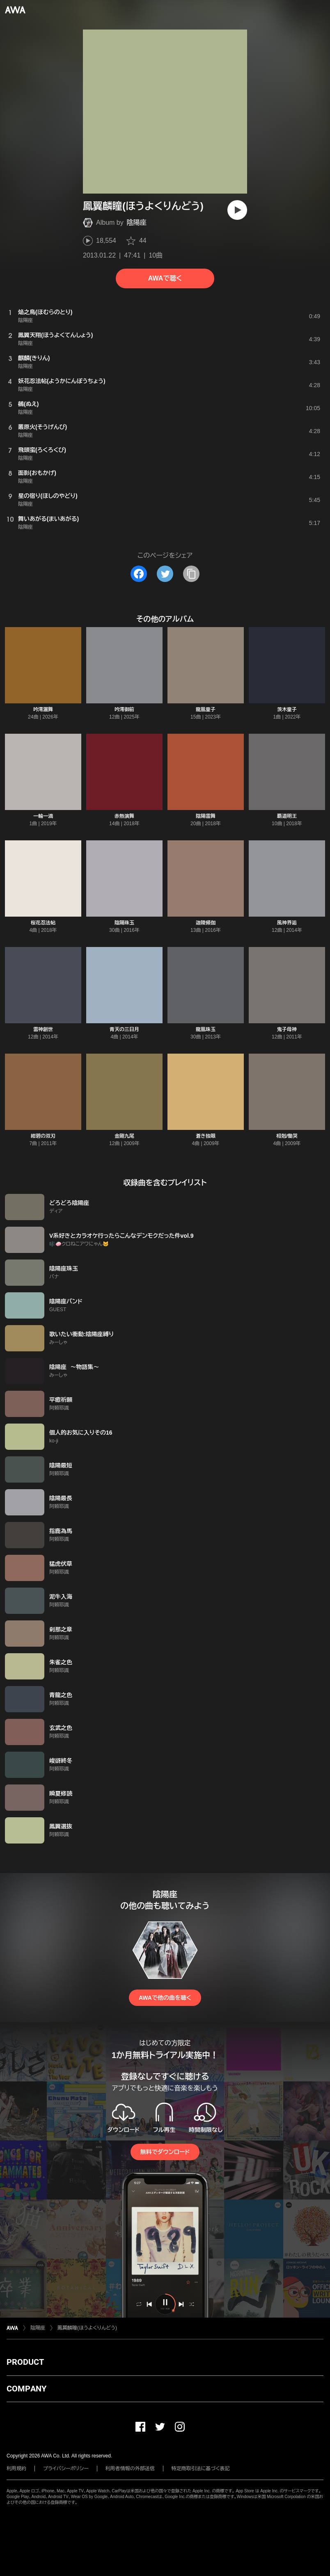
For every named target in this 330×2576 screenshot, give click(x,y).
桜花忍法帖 (43, 923)
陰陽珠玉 (124, 923)
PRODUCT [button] (25, 2362)
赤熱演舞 (124, 816)
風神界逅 (287, 923)
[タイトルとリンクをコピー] (191, 574)
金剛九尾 (124, 1136)
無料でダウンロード (165, 2152)
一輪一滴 (43, 816)
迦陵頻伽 (205, 923)
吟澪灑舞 (43, 709)
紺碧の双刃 (43, 1136)
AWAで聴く (165, 278)
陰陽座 (137, 222)
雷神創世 (43, 1029)
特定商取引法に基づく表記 (201, 2468)
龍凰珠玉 (205, 1029)
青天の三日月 (124, 1029)
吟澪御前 (124, 709)
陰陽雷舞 (205, 816)
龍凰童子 (205, 709)
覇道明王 (287, 816)
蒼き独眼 (205, 1136)
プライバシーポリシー (66, 2468)
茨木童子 (287, 709)
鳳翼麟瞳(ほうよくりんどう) (87, 2328)
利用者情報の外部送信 (130, 2468)
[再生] (237, 210)
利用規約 (16, 2468)
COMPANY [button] (26, 2388)
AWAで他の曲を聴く (165, 1997)
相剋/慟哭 (286, 1136)
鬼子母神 (287, 1029)
